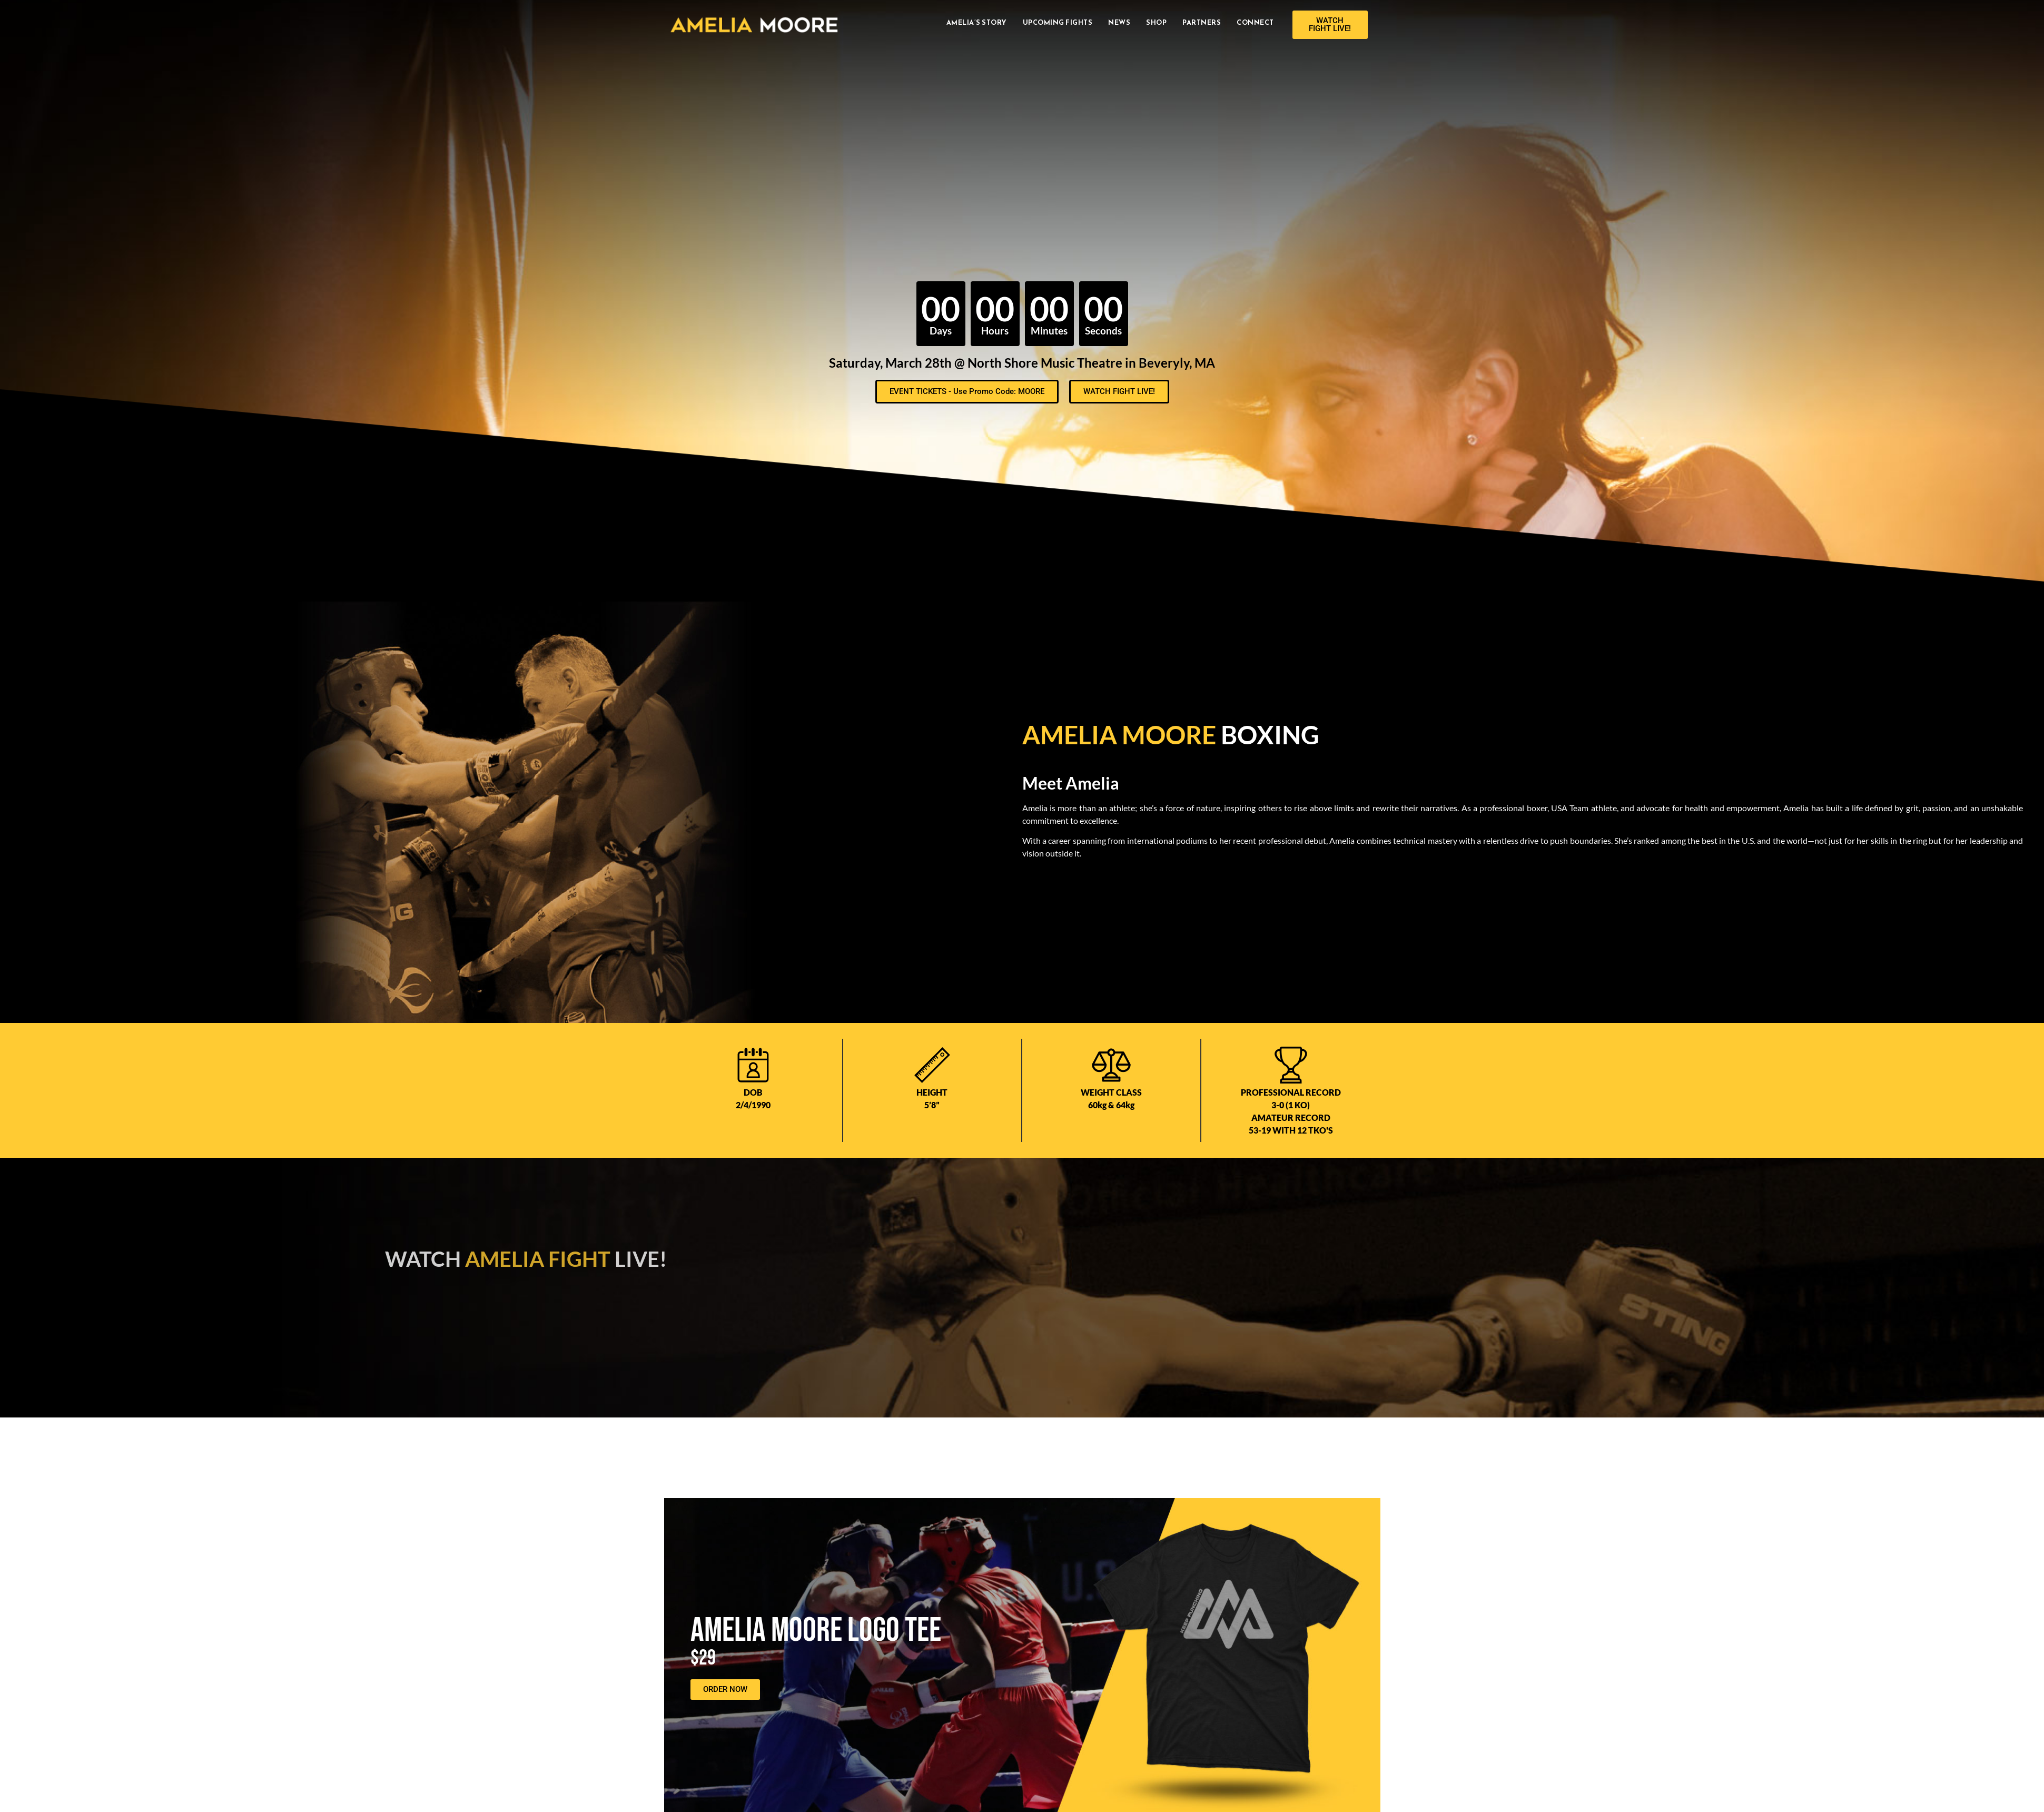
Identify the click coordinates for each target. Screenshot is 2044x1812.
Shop (1156, 22)
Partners (1201, 22)
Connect (1255, 22)
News (1119, 22)
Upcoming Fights (1058, 22)
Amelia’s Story (976, 22)
